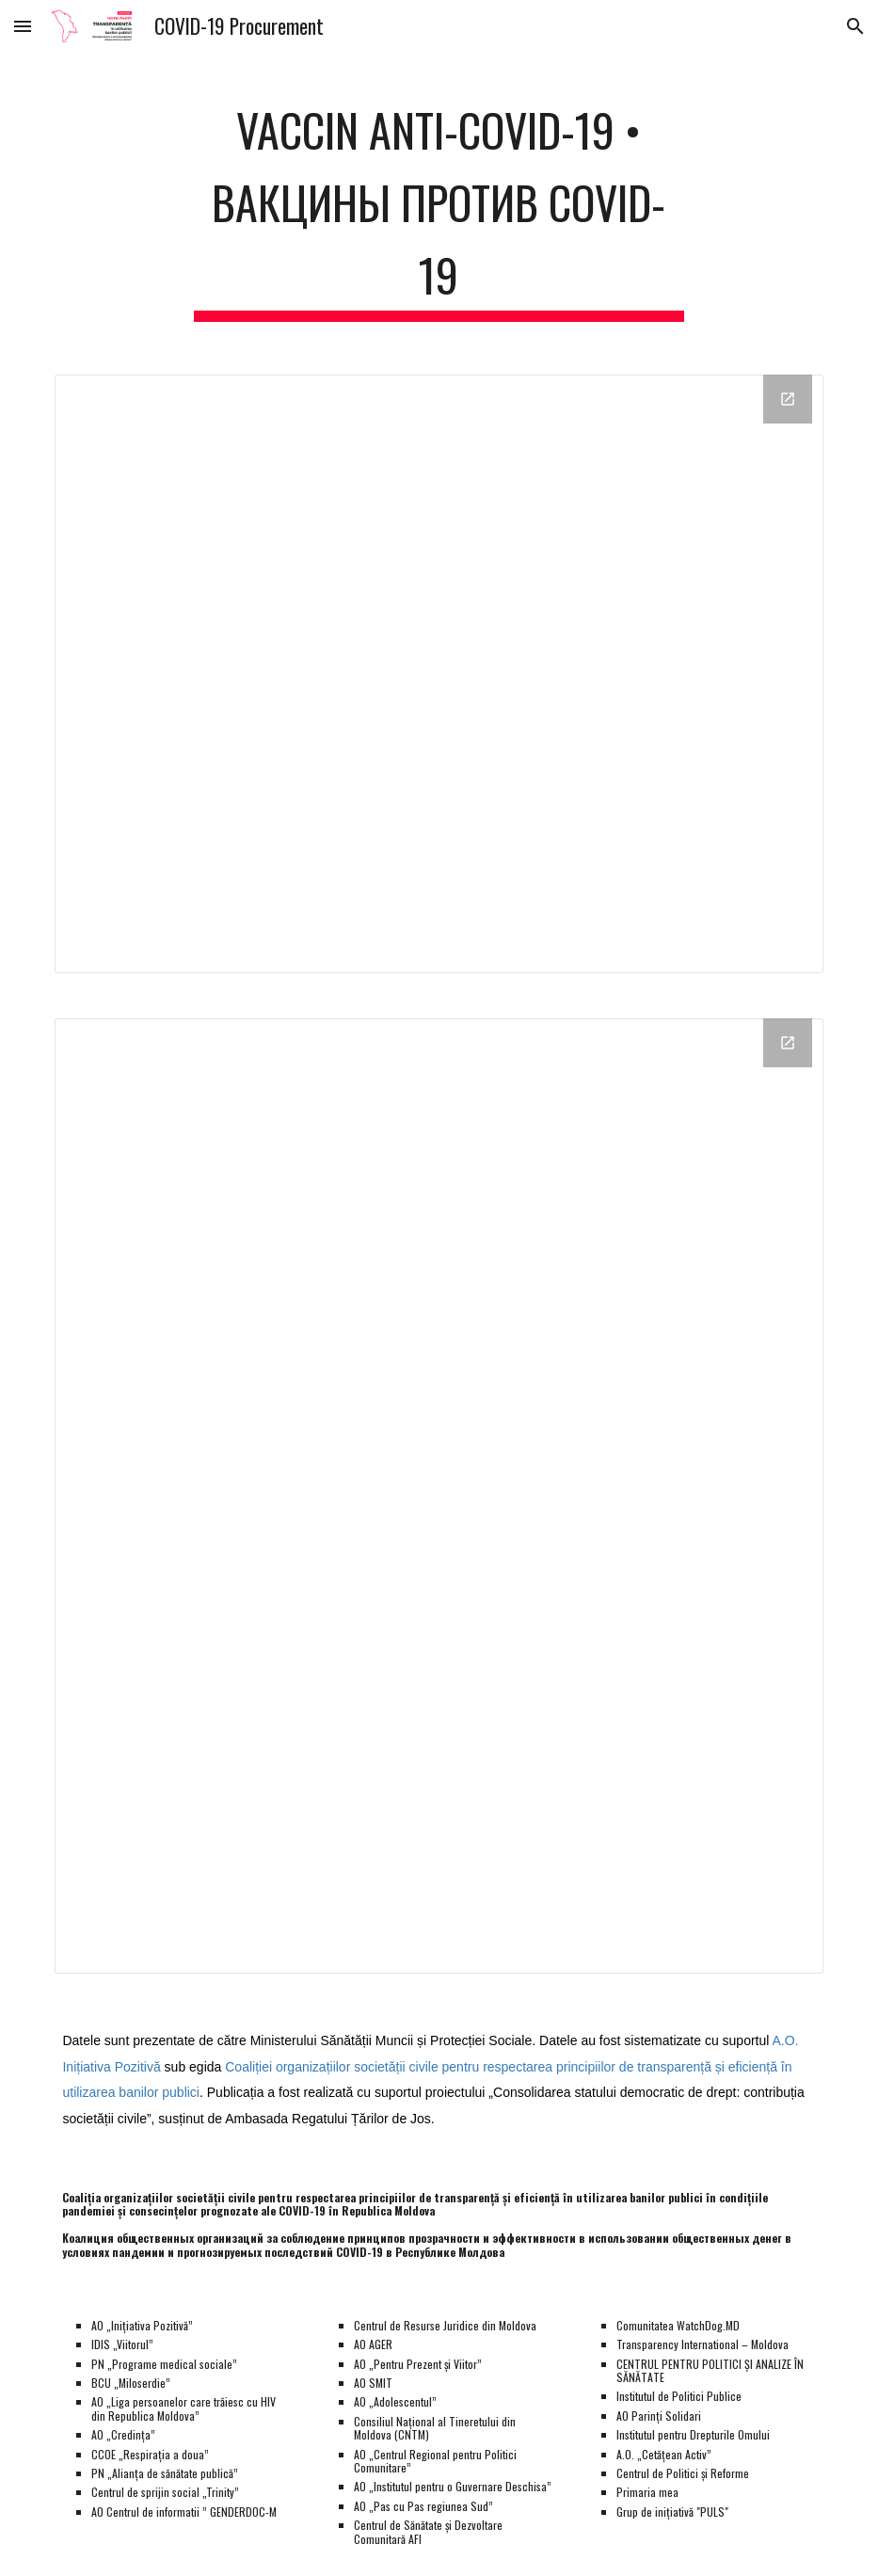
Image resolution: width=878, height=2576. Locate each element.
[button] (22, 26)
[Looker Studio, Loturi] (438, 674)
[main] (439, 204)
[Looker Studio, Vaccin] (438, 1496)
